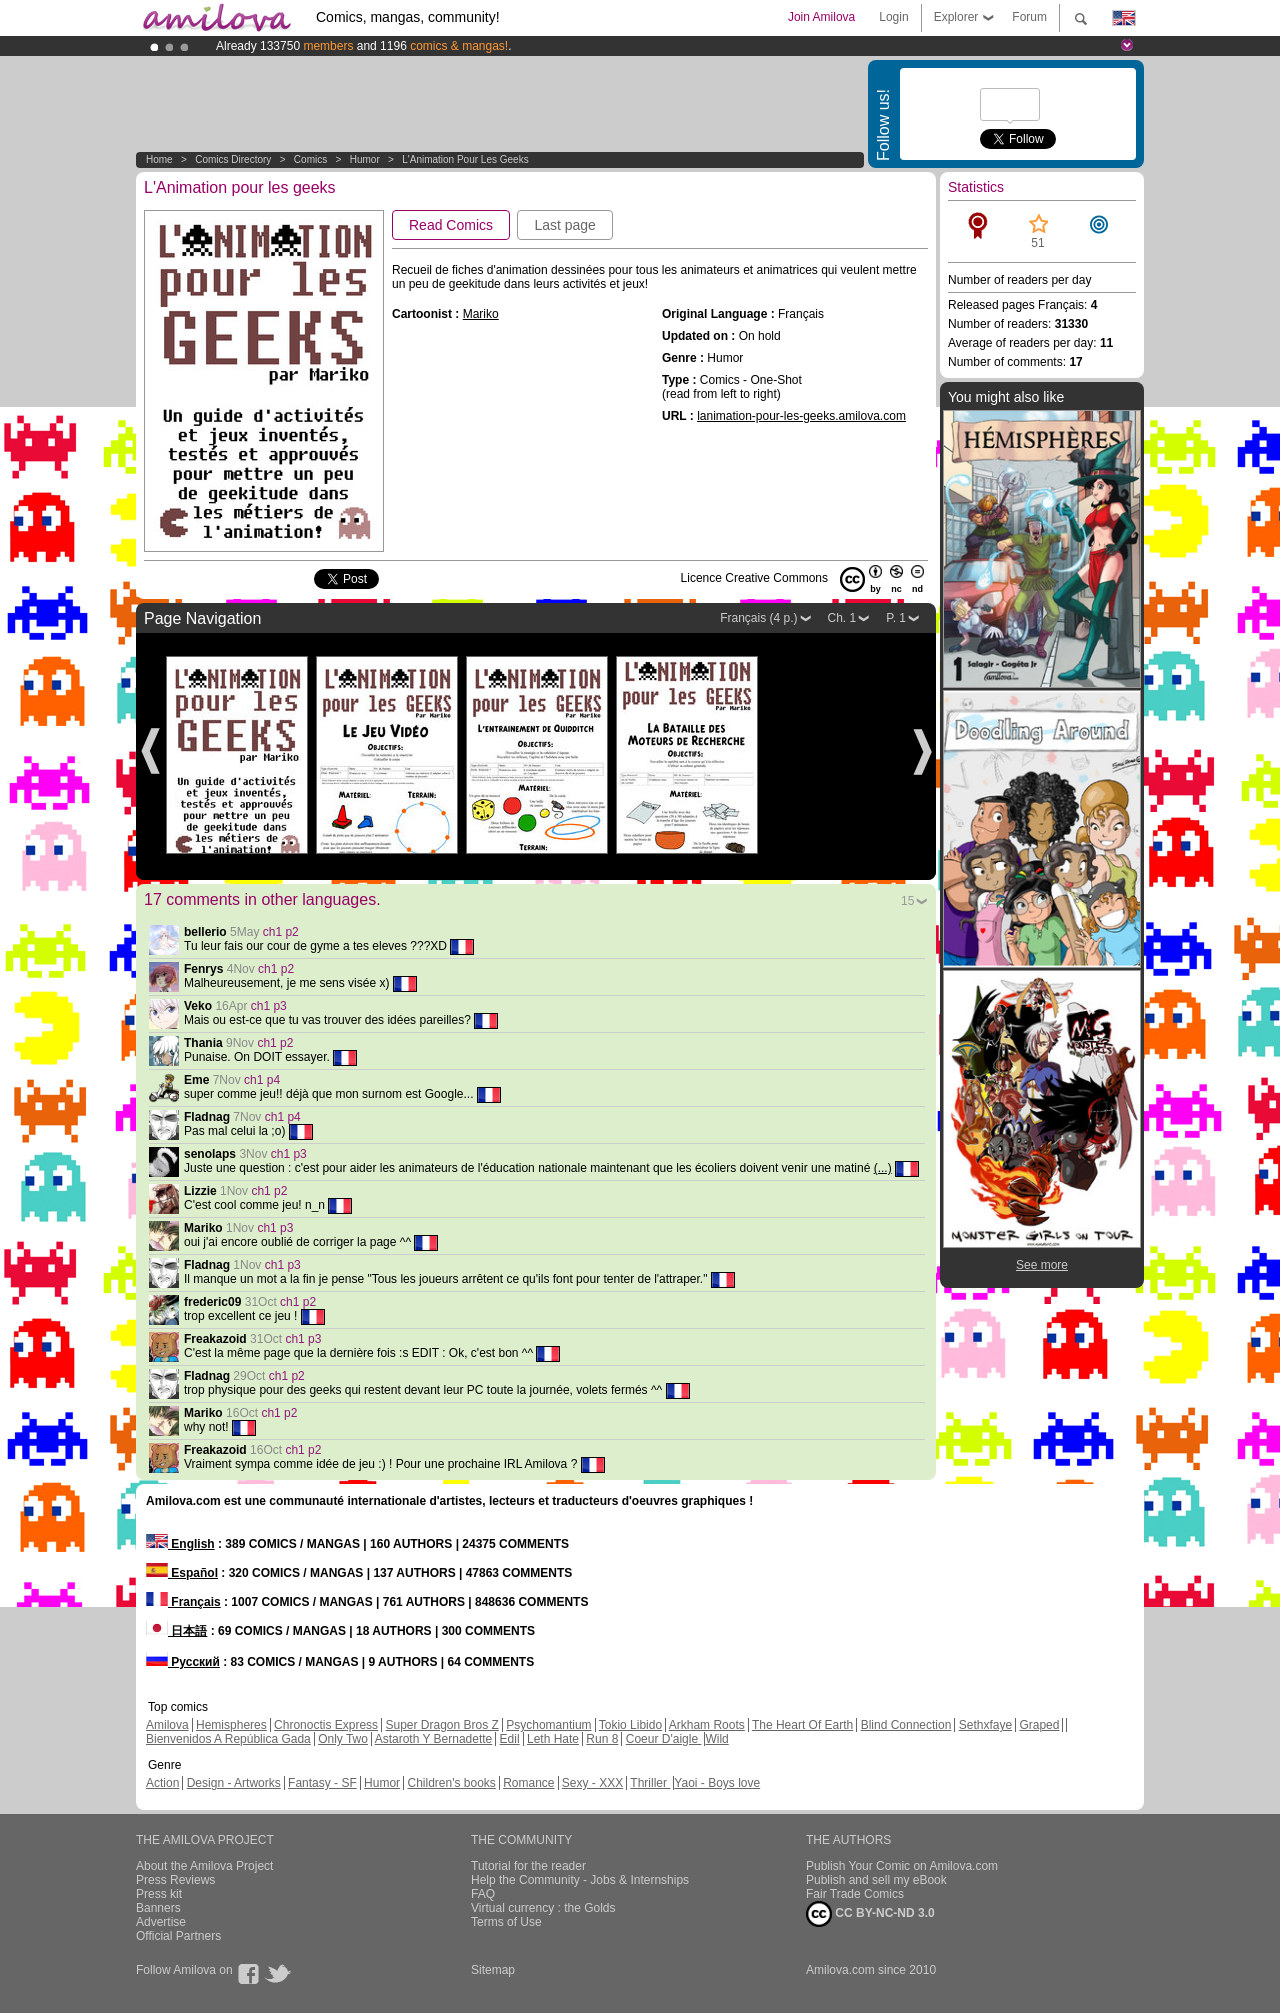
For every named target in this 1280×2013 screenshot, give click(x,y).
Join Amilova (821, 17)
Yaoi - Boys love (717, 1783)
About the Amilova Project (204, 1866)
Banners (158, 1908)
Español (182, 1573)
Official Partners (178, 1936)
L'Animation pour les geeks (465, 159)
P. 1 (896, 618)
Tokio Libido (630, 1725)
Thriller (650, 1783)
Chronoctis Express (326, 1725)
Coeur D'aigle (664, 1739)
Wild (716, 1739)
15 (907, 901)
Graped (1039, 1725)
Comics (310, 159)
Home (159, 159)
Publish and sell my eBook (876, 1880)
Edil (510, 1739)
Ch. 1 (842, 618)
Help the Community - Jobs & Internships (580, 1880)
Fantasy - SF (322, 1783)
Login (893, 17)
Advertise (161, 1922)
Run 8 (602, 1739)
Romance (528, 1783)
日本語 (176, 1631)
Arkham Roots (707, 1725)
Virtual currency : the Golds (543, 1908)
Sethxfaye (985, 1725)
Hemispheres (231, 1725)
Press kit (159, 1894)
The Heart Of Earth (802, 1725)
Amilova (167, 1725)
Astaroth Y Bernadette (434, 1739)
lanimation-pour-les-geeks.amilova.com (801, 416)
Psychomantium (548, 1725)
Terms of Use (506, 1922)
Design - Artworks (234, 1783)
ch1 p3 (269, 1006)
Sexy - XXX (592, 1783)
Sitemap (493, 1970)
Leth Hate (553, 1739)
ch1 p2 (281, 932)
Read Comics (451, 225)
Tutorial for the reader (528, 1866)
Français (183, 1602)
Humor (365, 159)
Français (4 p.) (758, 618)
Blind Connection (906, 1725)
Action (162, 1783)
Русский (183, 1662)
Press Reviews (175, 1880)
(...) (883, 1168)
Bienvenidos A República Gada (228, 1739)
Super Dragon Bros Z (441, 1725)
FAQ (483, 1894)
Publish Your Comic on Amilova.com (902, 1866)
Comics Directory (233, 159)
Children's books (451, 1783)
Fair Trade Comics (855, 1894)
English (180, 1544)
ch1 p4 (262, 1080)
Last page (565, 225)
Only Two (343, 1739)
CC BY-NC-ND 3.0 (870, 1914)
